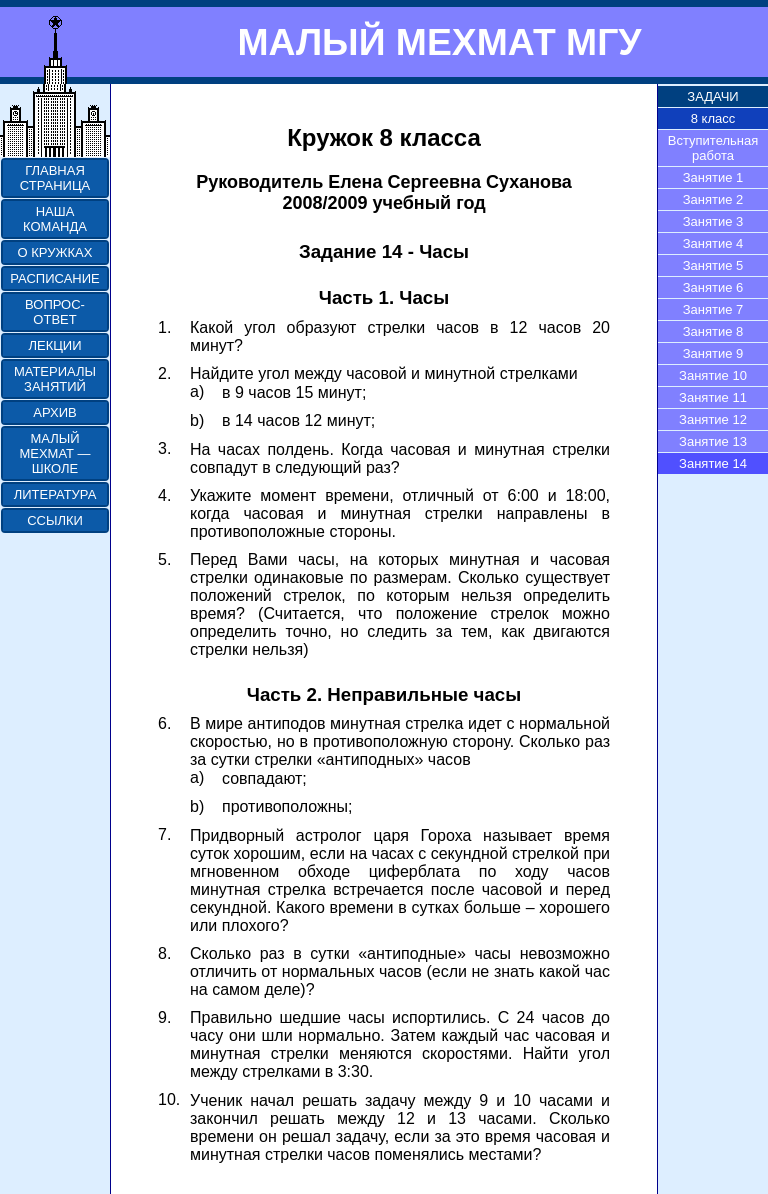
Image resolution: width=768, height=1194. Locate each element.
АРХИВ (54, 412)
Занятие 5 (713, 265)
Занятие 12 (713, 419)
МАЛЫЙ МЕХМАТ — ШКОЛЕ (54, 453)
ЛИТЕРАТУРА (55, 494)
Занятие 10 (713, 375)
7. (164, 834)
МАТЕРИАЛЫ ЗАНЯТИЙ (55, 379)
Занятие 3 (713, 221)
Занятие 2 (713, 199)
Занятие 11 (713, 397)
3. (164, 448)
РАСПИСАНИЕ (54, 278)
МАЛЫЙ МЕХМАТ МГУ (439, 42)
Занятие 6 (713, 287)
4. (164, 495)
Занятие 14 (713, 463)
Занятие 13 (713, 441)
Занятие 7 (713, 309)
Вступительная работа (713, 148)
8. (164, 953)
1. (164, 327)
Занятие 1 (713, 177)
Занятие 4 (713, 243)
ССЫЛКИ (55, 520)
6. (164, 723)
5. (164, 559)
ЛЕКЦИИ (54, 345)
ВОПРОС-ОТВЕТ (55, 312)
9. (164, 1017)
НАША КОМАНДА (55, 219)
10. (169, 1099)
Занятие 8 (713, 331)
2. (164, 373)
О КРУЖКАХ (55, 252)
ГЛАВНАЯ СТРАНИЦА (55, 178)
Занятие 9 (713, 353)
